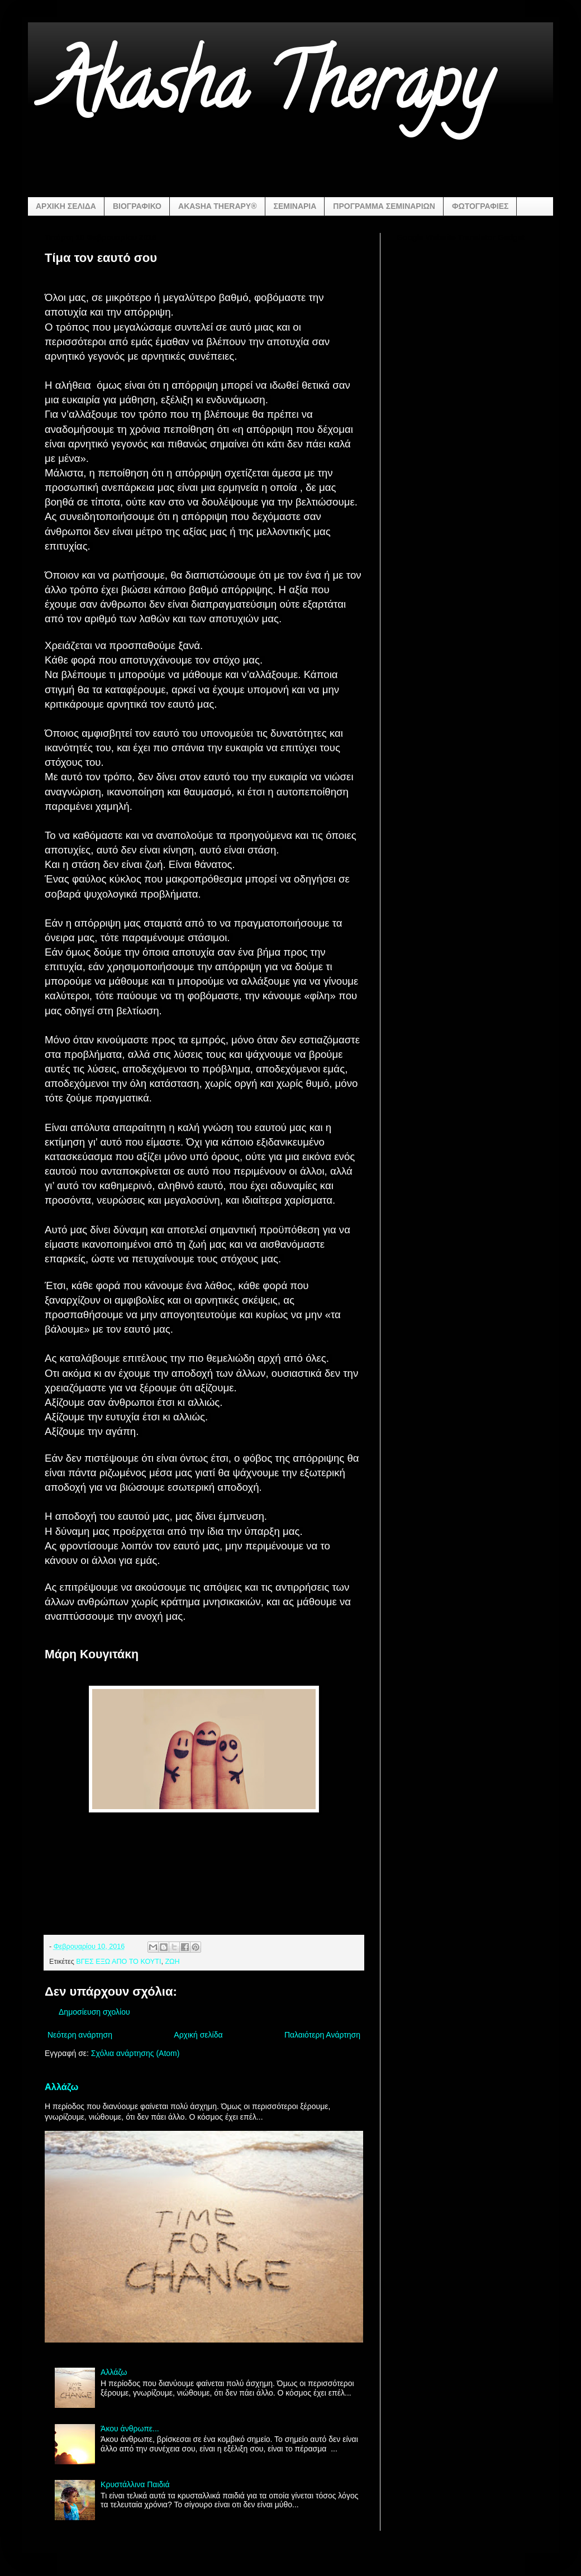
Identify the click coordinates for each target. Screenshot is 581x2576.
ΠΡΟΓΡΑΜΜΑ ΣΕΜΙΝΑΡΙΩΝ (384, 206)
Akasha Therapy (268, 91)
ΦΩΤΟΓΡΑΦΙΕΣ (480, 206)
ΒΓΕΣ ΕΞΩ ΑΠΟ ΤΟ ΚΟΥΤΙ (118, 1962)
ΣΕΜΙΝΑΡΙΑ (295, 206)
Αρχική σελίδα (198, 2034)
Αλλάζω (61, 2087)
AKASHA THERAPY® (217, 206)
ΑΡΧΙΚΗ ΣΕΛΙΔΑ (66, 206)
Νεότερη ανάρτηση (79, 2034)
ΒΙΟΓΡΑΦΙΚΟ (137, 206)
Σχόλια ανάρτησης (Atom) (135, 2053)
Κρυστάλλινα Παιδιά (135, 2484)
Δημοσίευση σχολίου (94, 2011)
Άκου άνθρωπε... (130, 2428)
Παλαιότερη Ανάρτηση (322, 2034)
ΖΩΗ (172, 1962)
